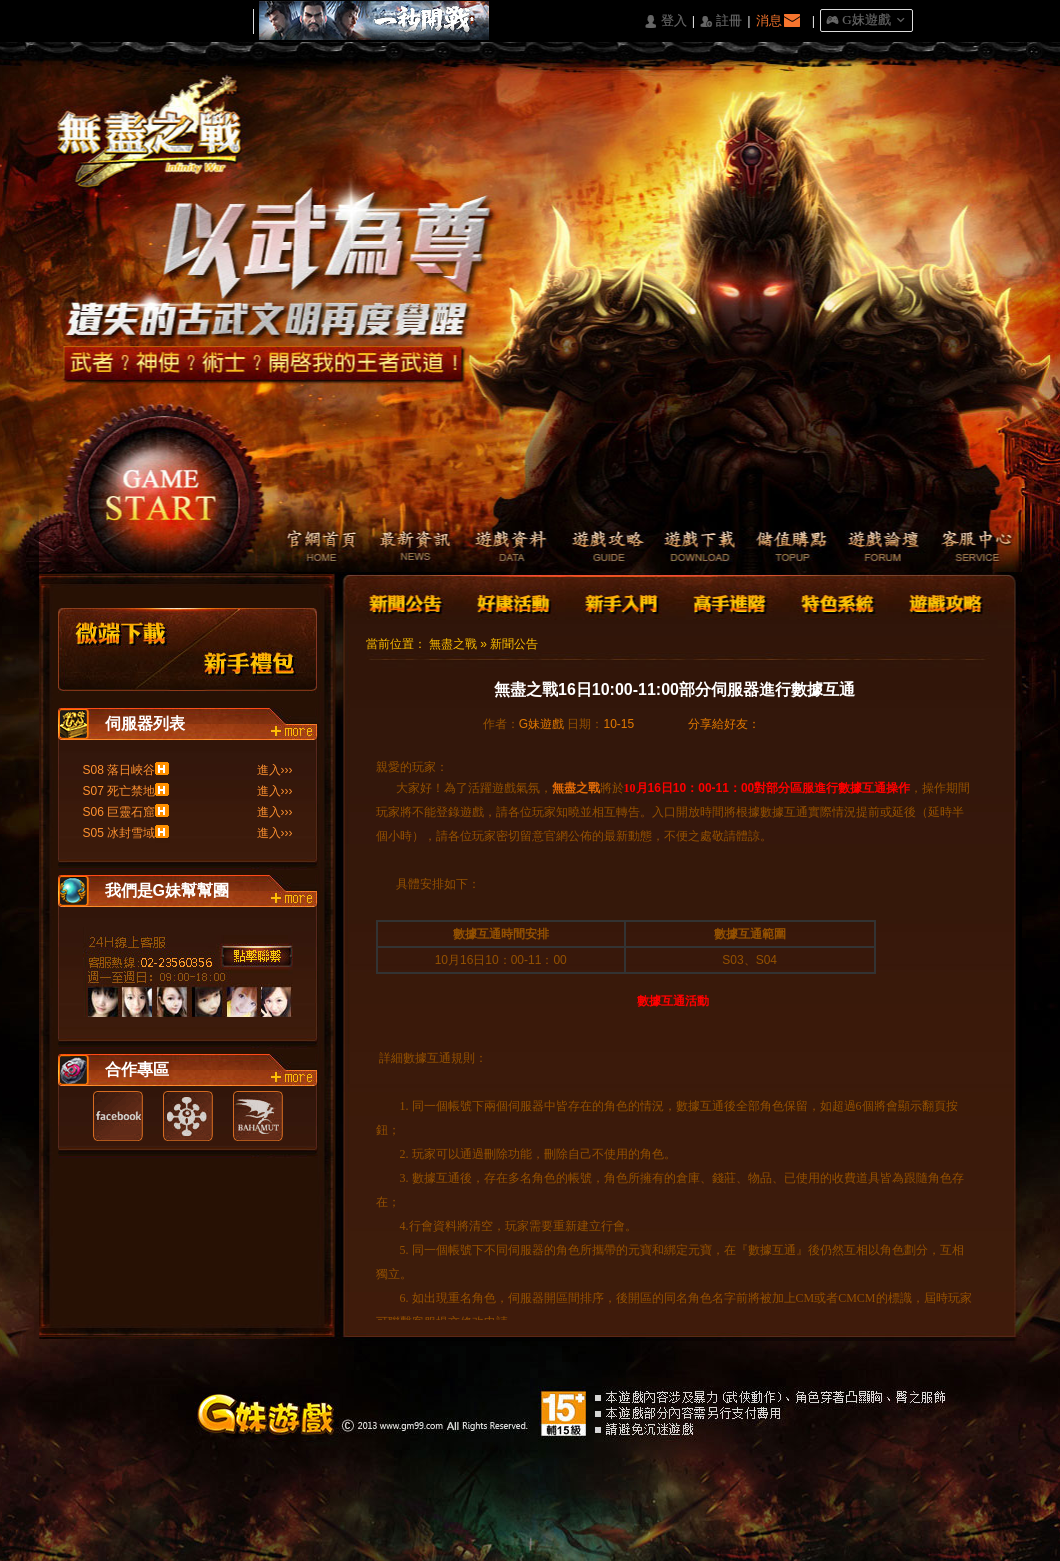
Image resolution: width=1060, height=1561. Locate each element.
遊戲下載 (689, 548)
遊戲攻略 (594, 548)
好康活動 (509, 601)
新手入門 (621, 601)
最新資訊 (404, 548)
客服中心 (974, 548)
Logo (159, 149)
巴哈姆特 (258, 1116)
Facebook (118, 1116)
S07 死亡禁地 (119, 791)
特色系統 (835, 601)
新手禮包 (250, 649)
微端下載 (122, 649)
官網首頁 (309, 548)
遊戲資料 (499, 548)
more (294, 732)
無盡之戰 (453, 644)
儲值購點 (784, 548)
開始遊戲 (161, 485)
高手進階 (728, 601)
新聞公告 (407, 601)
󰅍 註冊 (721, 21)
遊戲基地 (188, 1116)
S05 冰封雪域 (119, 833)
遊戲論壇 (879, 548)
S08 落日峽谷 (119, 770)
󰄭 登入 (665, 21)
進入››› (275, 770)
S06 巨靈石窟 (119, 812)
